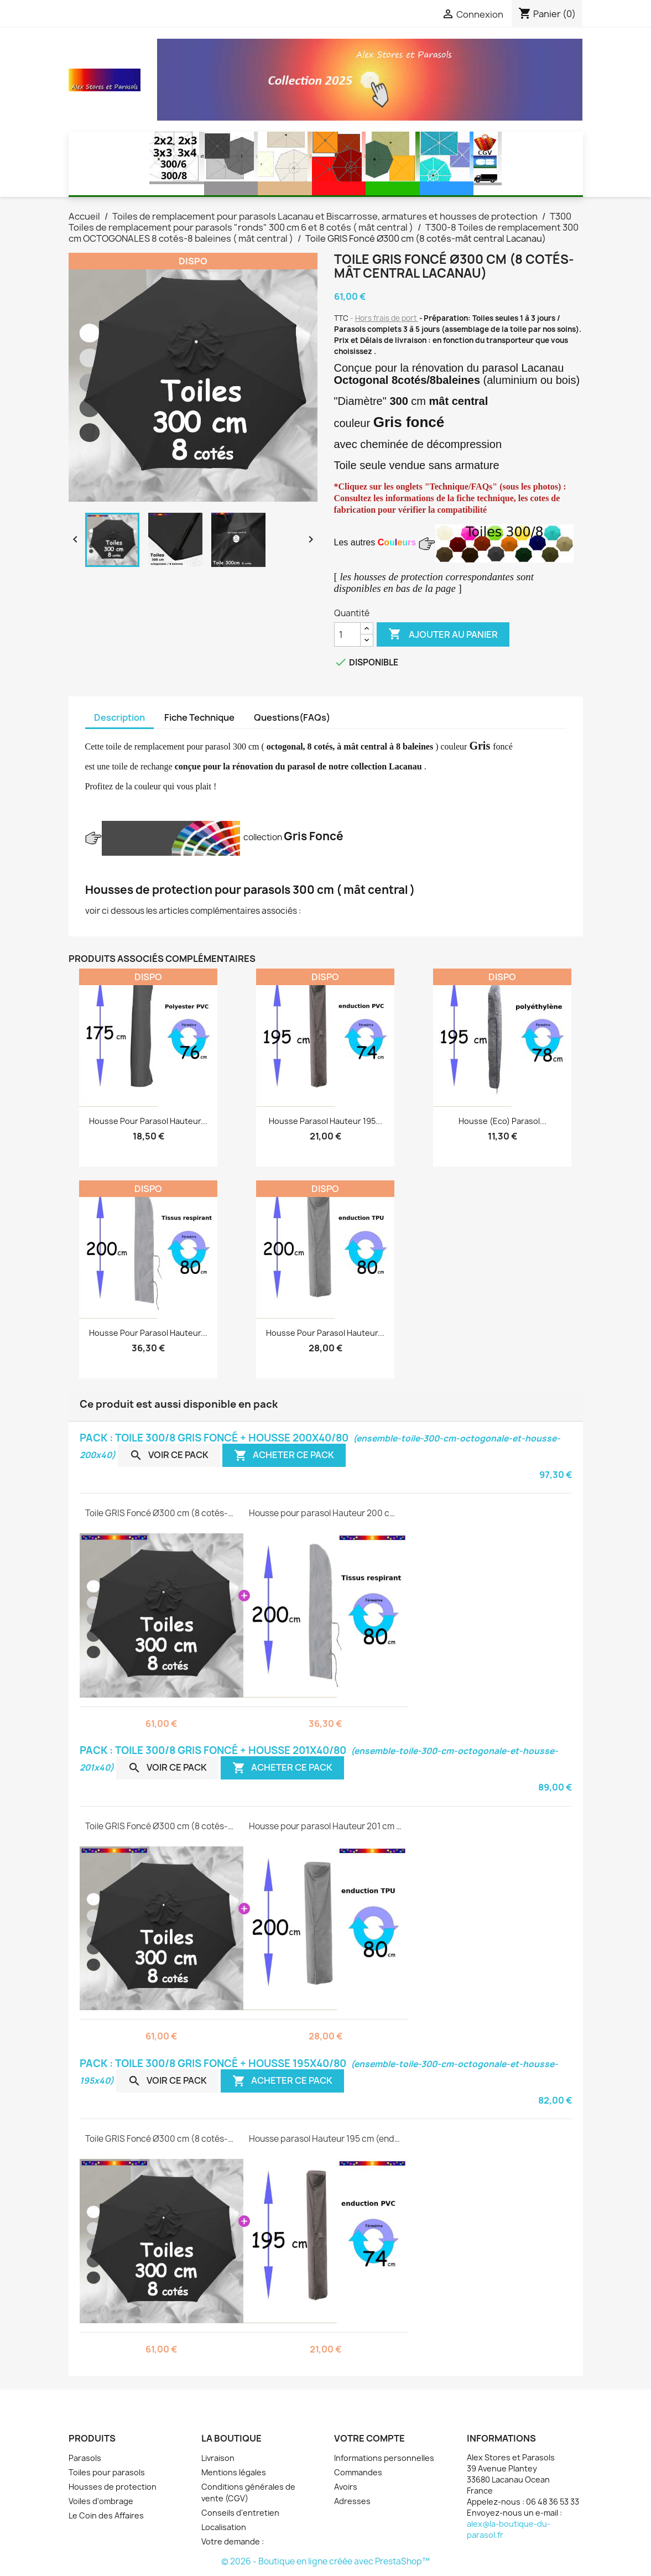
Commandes (358, 2472)
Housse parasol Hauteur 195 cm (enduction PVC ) (325, 2139)
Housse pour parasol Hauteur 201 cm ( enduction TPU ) (325, 1826)
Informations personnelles (384, 2458)
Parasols (85, 2458)
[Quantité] (347, 634)
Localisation (223, 2527)
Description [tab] (119, 717)
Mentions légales (233, 2472)
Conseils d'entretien (240, 2512)
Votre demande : (232, 2541)
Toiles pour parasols (107, 2472)
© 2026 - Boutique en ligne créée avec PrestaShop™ (325, 2561)
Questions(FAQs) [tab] (292, 717)
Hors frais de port (386, 318)
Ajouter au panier (443, 634)
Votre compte (369, 2438)
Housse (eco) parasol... (502, 1121)
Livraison (218, 2458)
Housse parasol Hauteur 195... (325, 1121)
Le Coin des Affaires (106, 2515)
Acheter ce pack (284, 1455)
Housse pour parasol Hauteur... (148, 1121)
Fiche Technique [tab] (199, 717)
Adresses (352, 2501)
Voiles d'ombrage (101, 2501)
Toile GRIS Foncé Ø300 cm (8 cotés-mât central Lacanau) (161, 1513)
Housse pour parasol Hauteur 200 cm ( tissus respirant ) (325, 1513)
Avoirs (345, 2486)
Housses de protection (113, 2486)
